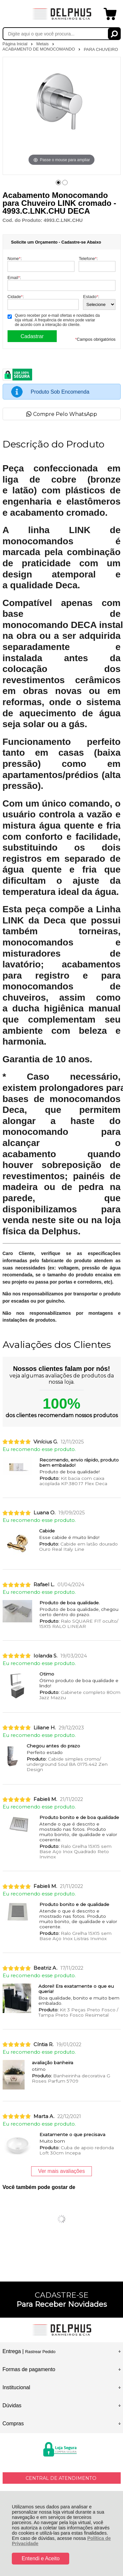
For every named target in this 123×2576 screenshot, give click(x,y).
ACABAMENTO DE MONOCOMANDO (39, 49)
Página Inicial (16, 43)
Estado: (91, 296)
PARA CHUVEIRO (101, 49)
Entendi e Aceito (41, 2558)
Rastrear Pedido (40, 2351)
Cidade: (16, 296)
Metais (43, 43)
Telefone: (88, 258)
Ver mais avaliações (61, 2171)
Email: (14, 277)
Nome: (15, 258)
